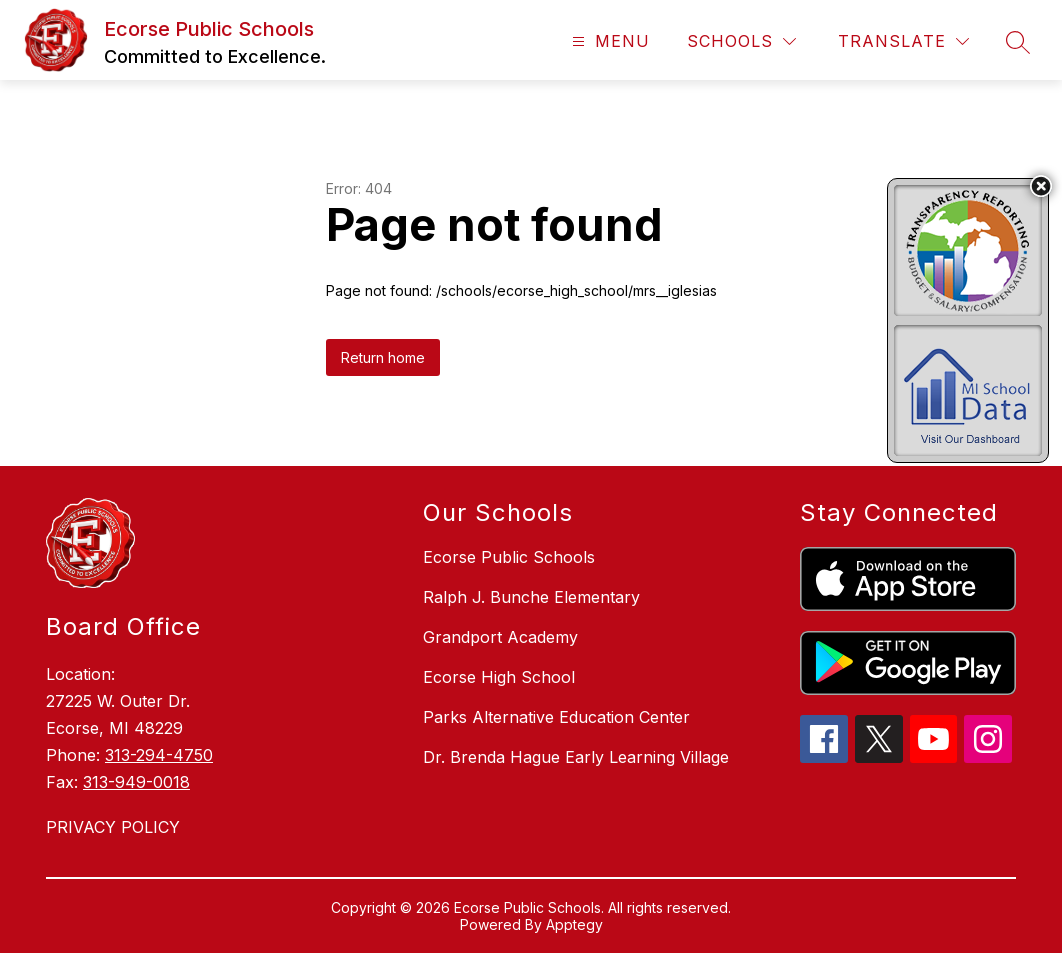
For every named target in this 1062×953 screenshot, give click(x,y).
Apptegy (574, 924)
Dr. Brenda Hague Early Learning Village (576, 757)
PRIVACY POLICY (113, 827)
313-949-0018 (136, 782)
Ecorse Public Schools (509, 557)
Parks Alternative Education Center (556, 717)
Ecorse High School (499, 677)
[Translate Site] (903, 41)
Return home (383, 357)
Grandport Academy (500, 637)
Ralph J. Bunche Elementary (531, 597)
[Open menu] (608, 41)
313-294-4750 (159, 755)
